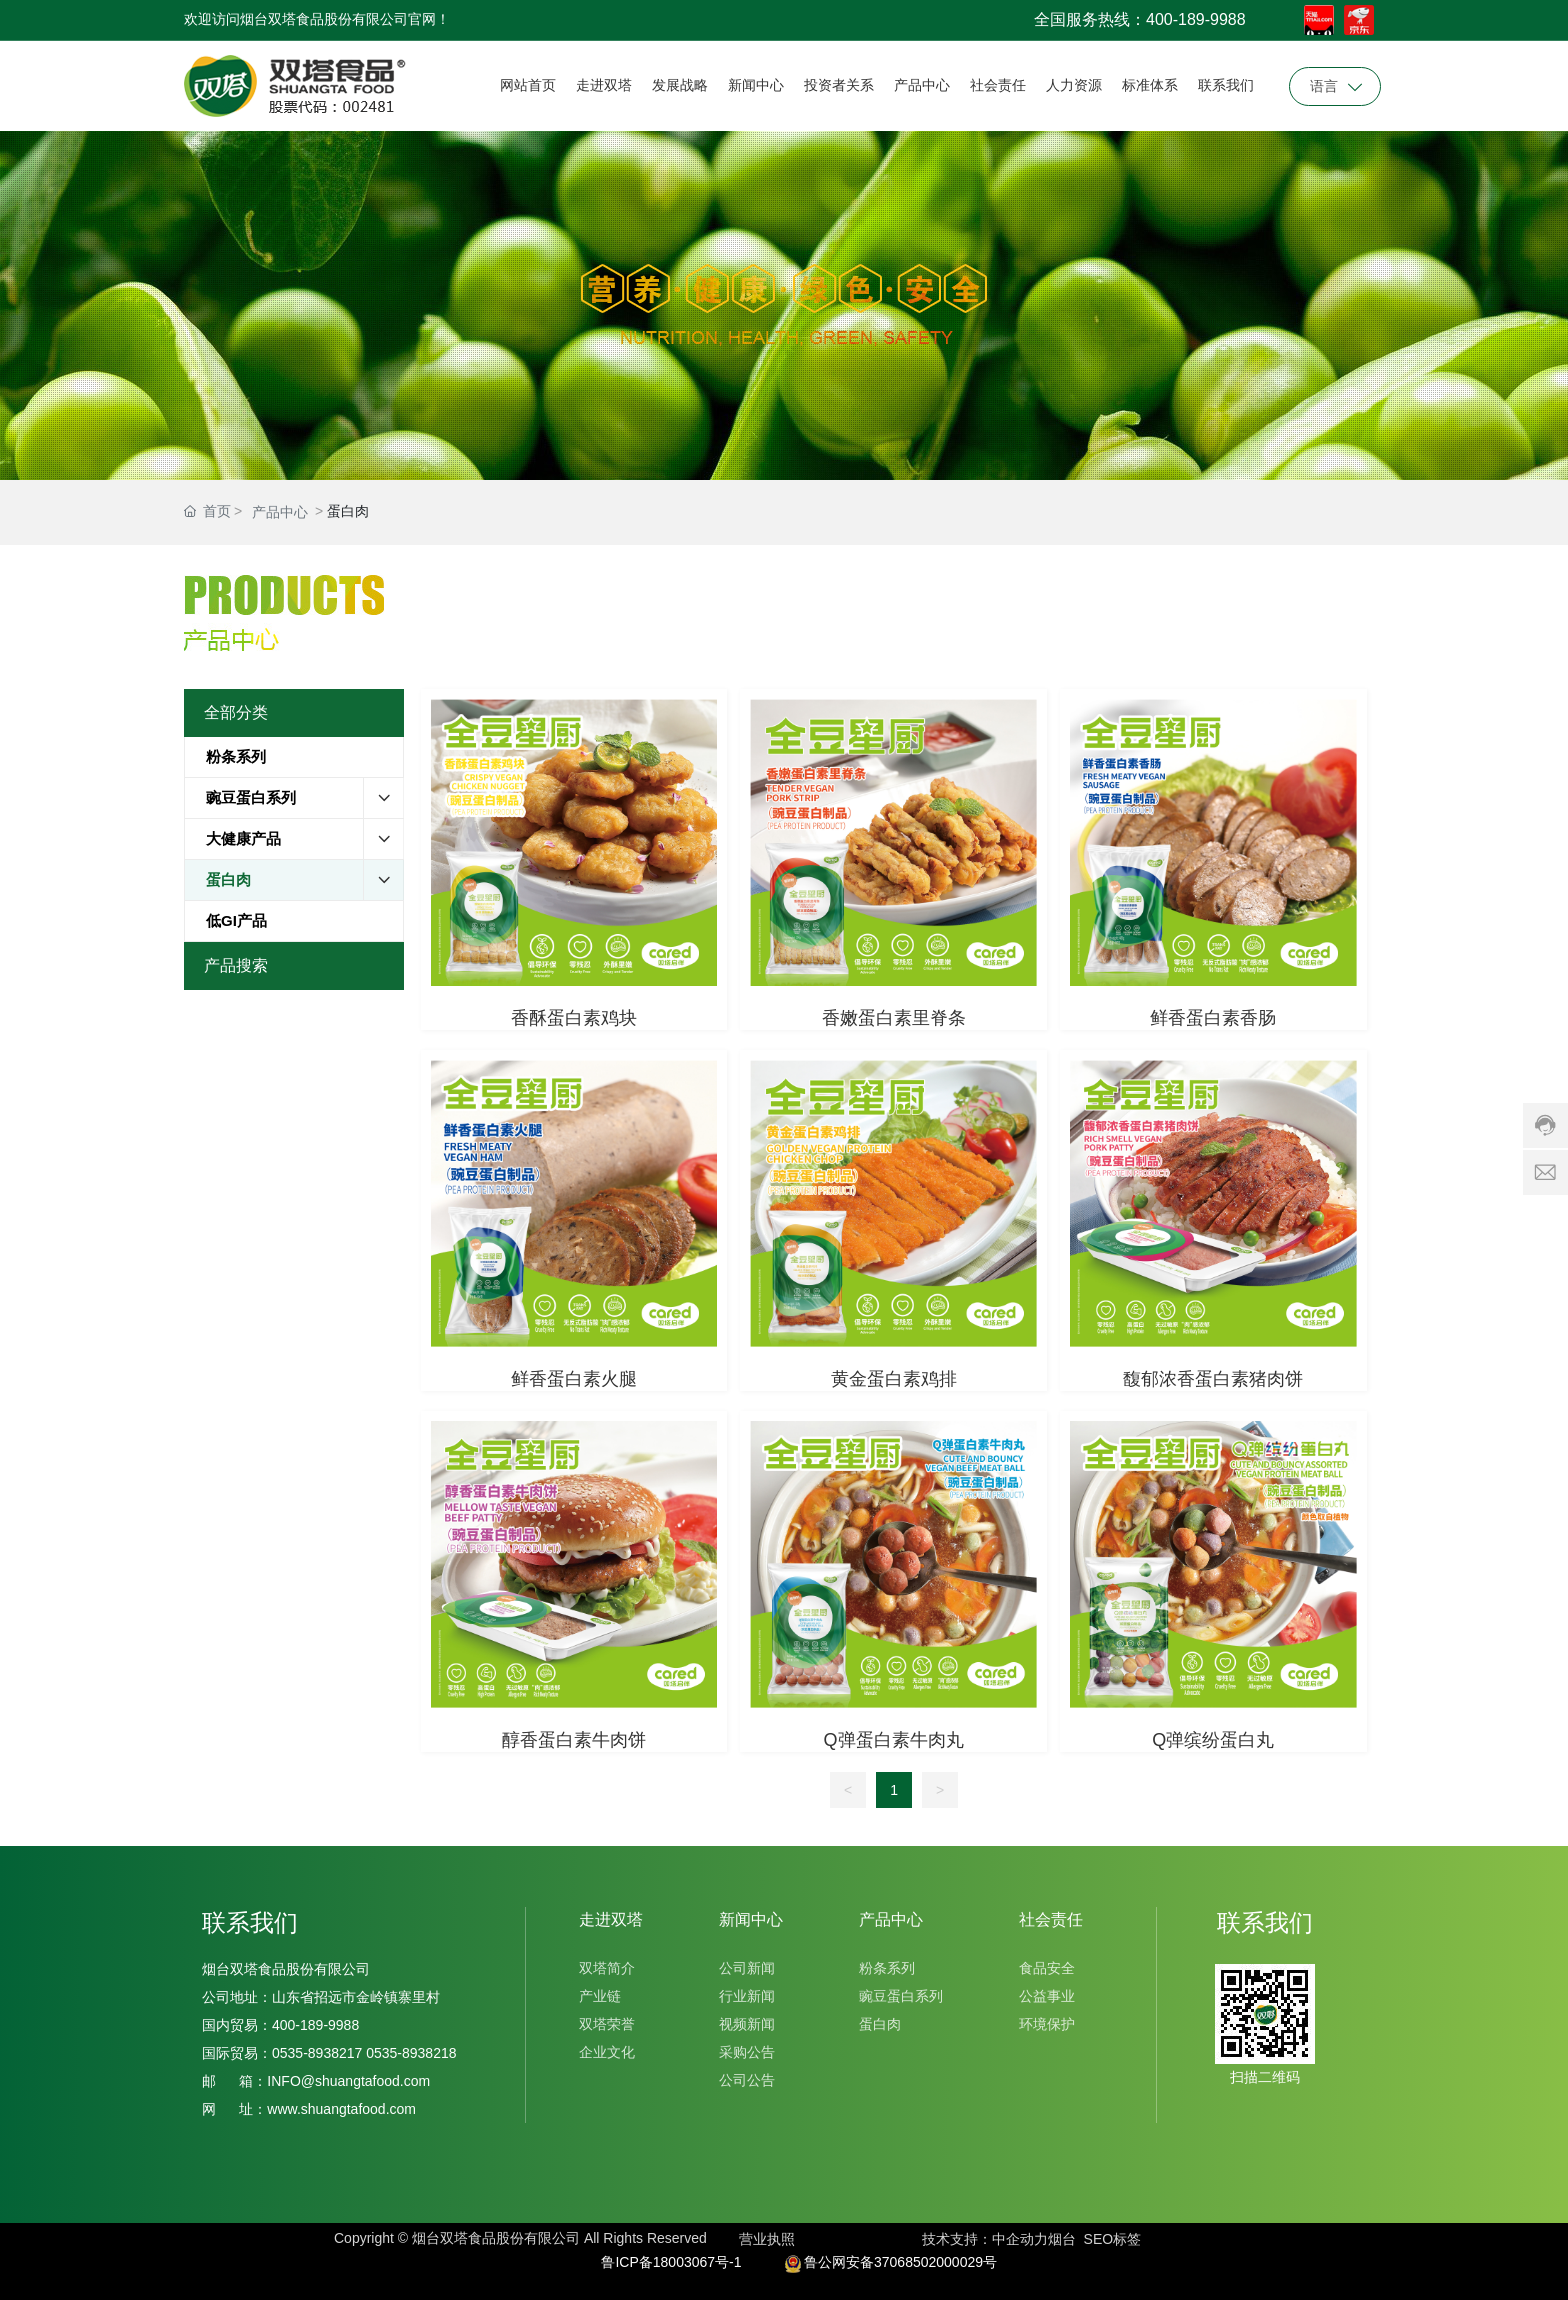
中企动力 (1020, 2239)
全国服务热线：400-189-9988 (1140, 19)
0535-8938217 (317, 2053)
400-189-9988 (319, 2025)
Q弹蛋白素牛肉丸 (894, 1740)
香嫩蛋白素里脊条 (894, 1018)
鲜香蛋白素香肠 (1213, 1018)
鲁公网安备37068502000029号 (900, 2262)
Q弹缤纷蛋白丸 (1213, 1740)
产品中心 (280, 512)
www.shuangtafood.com (341, 2109)
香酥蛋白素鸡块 (574, 1018)
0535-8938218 (409, 2053)
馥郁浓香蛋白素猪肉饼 (1213, 1379)
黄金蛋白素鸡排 (894, 1379)
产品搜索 (236, 965)
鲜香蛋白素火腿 (574, 1379)
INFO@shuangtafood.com (348, 2081)
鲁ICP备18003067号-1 (671, 2262)
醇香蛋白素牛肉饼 (574, 1740)
